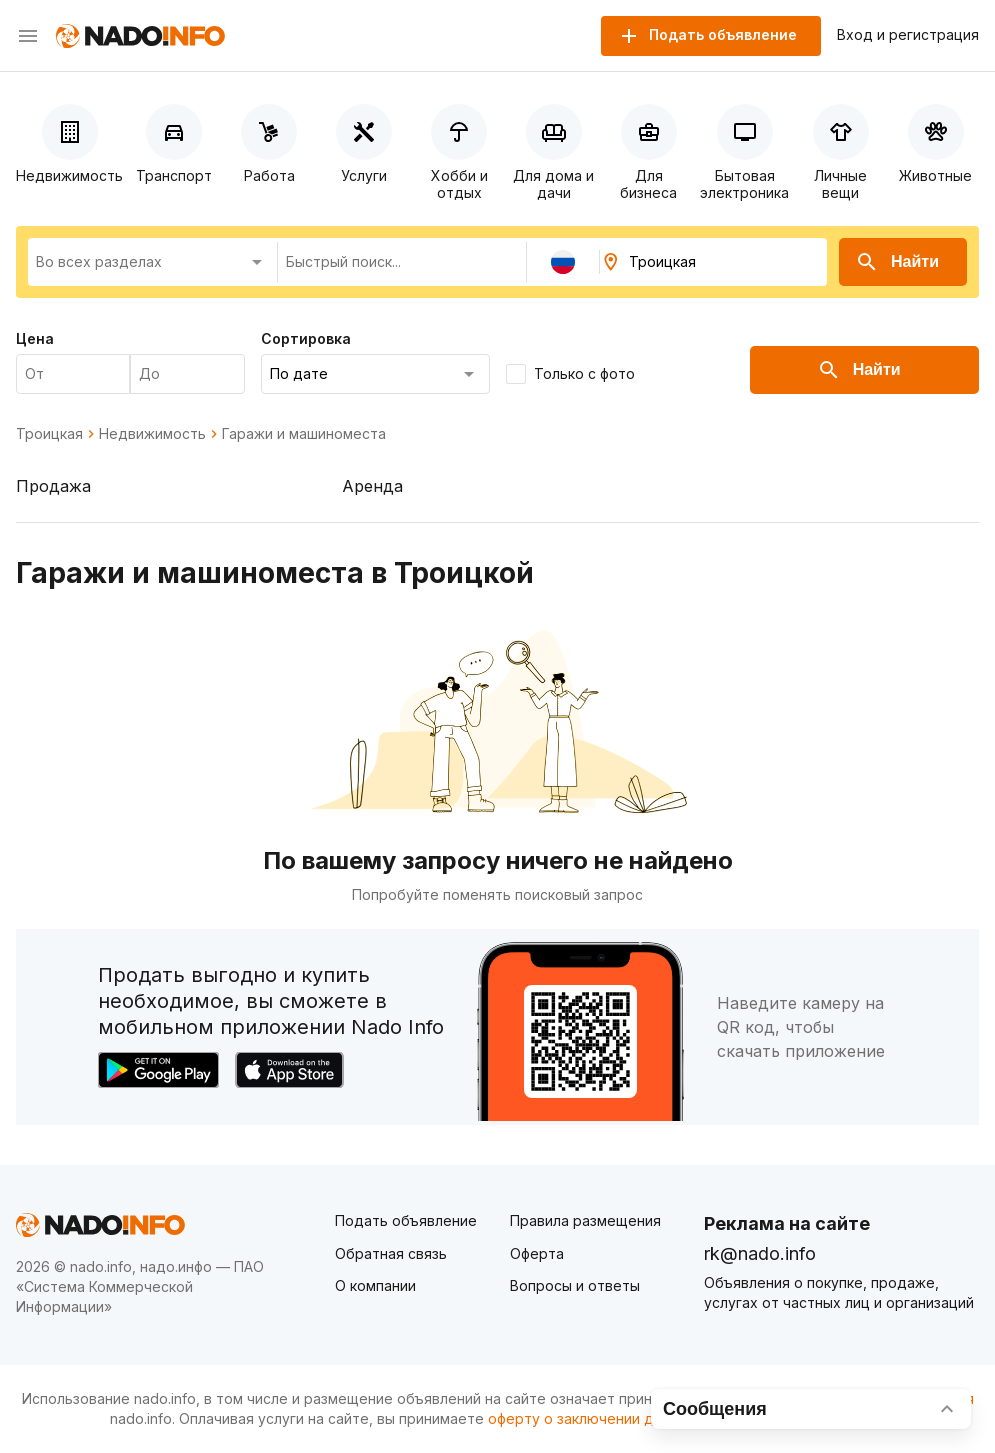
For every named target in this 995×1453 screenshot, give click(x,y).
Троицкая (49, 434)
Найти (897, 262)
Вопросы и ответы (575, 1285)
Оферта (537, 1253)
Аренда (372, 486)
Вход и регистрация (908, 35)
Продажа (53, 486)
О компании (375, 1285)
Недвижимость (152, 434)
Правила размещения (585, 1220)
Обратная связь (391, 1253)
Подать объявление (406, 1220)
